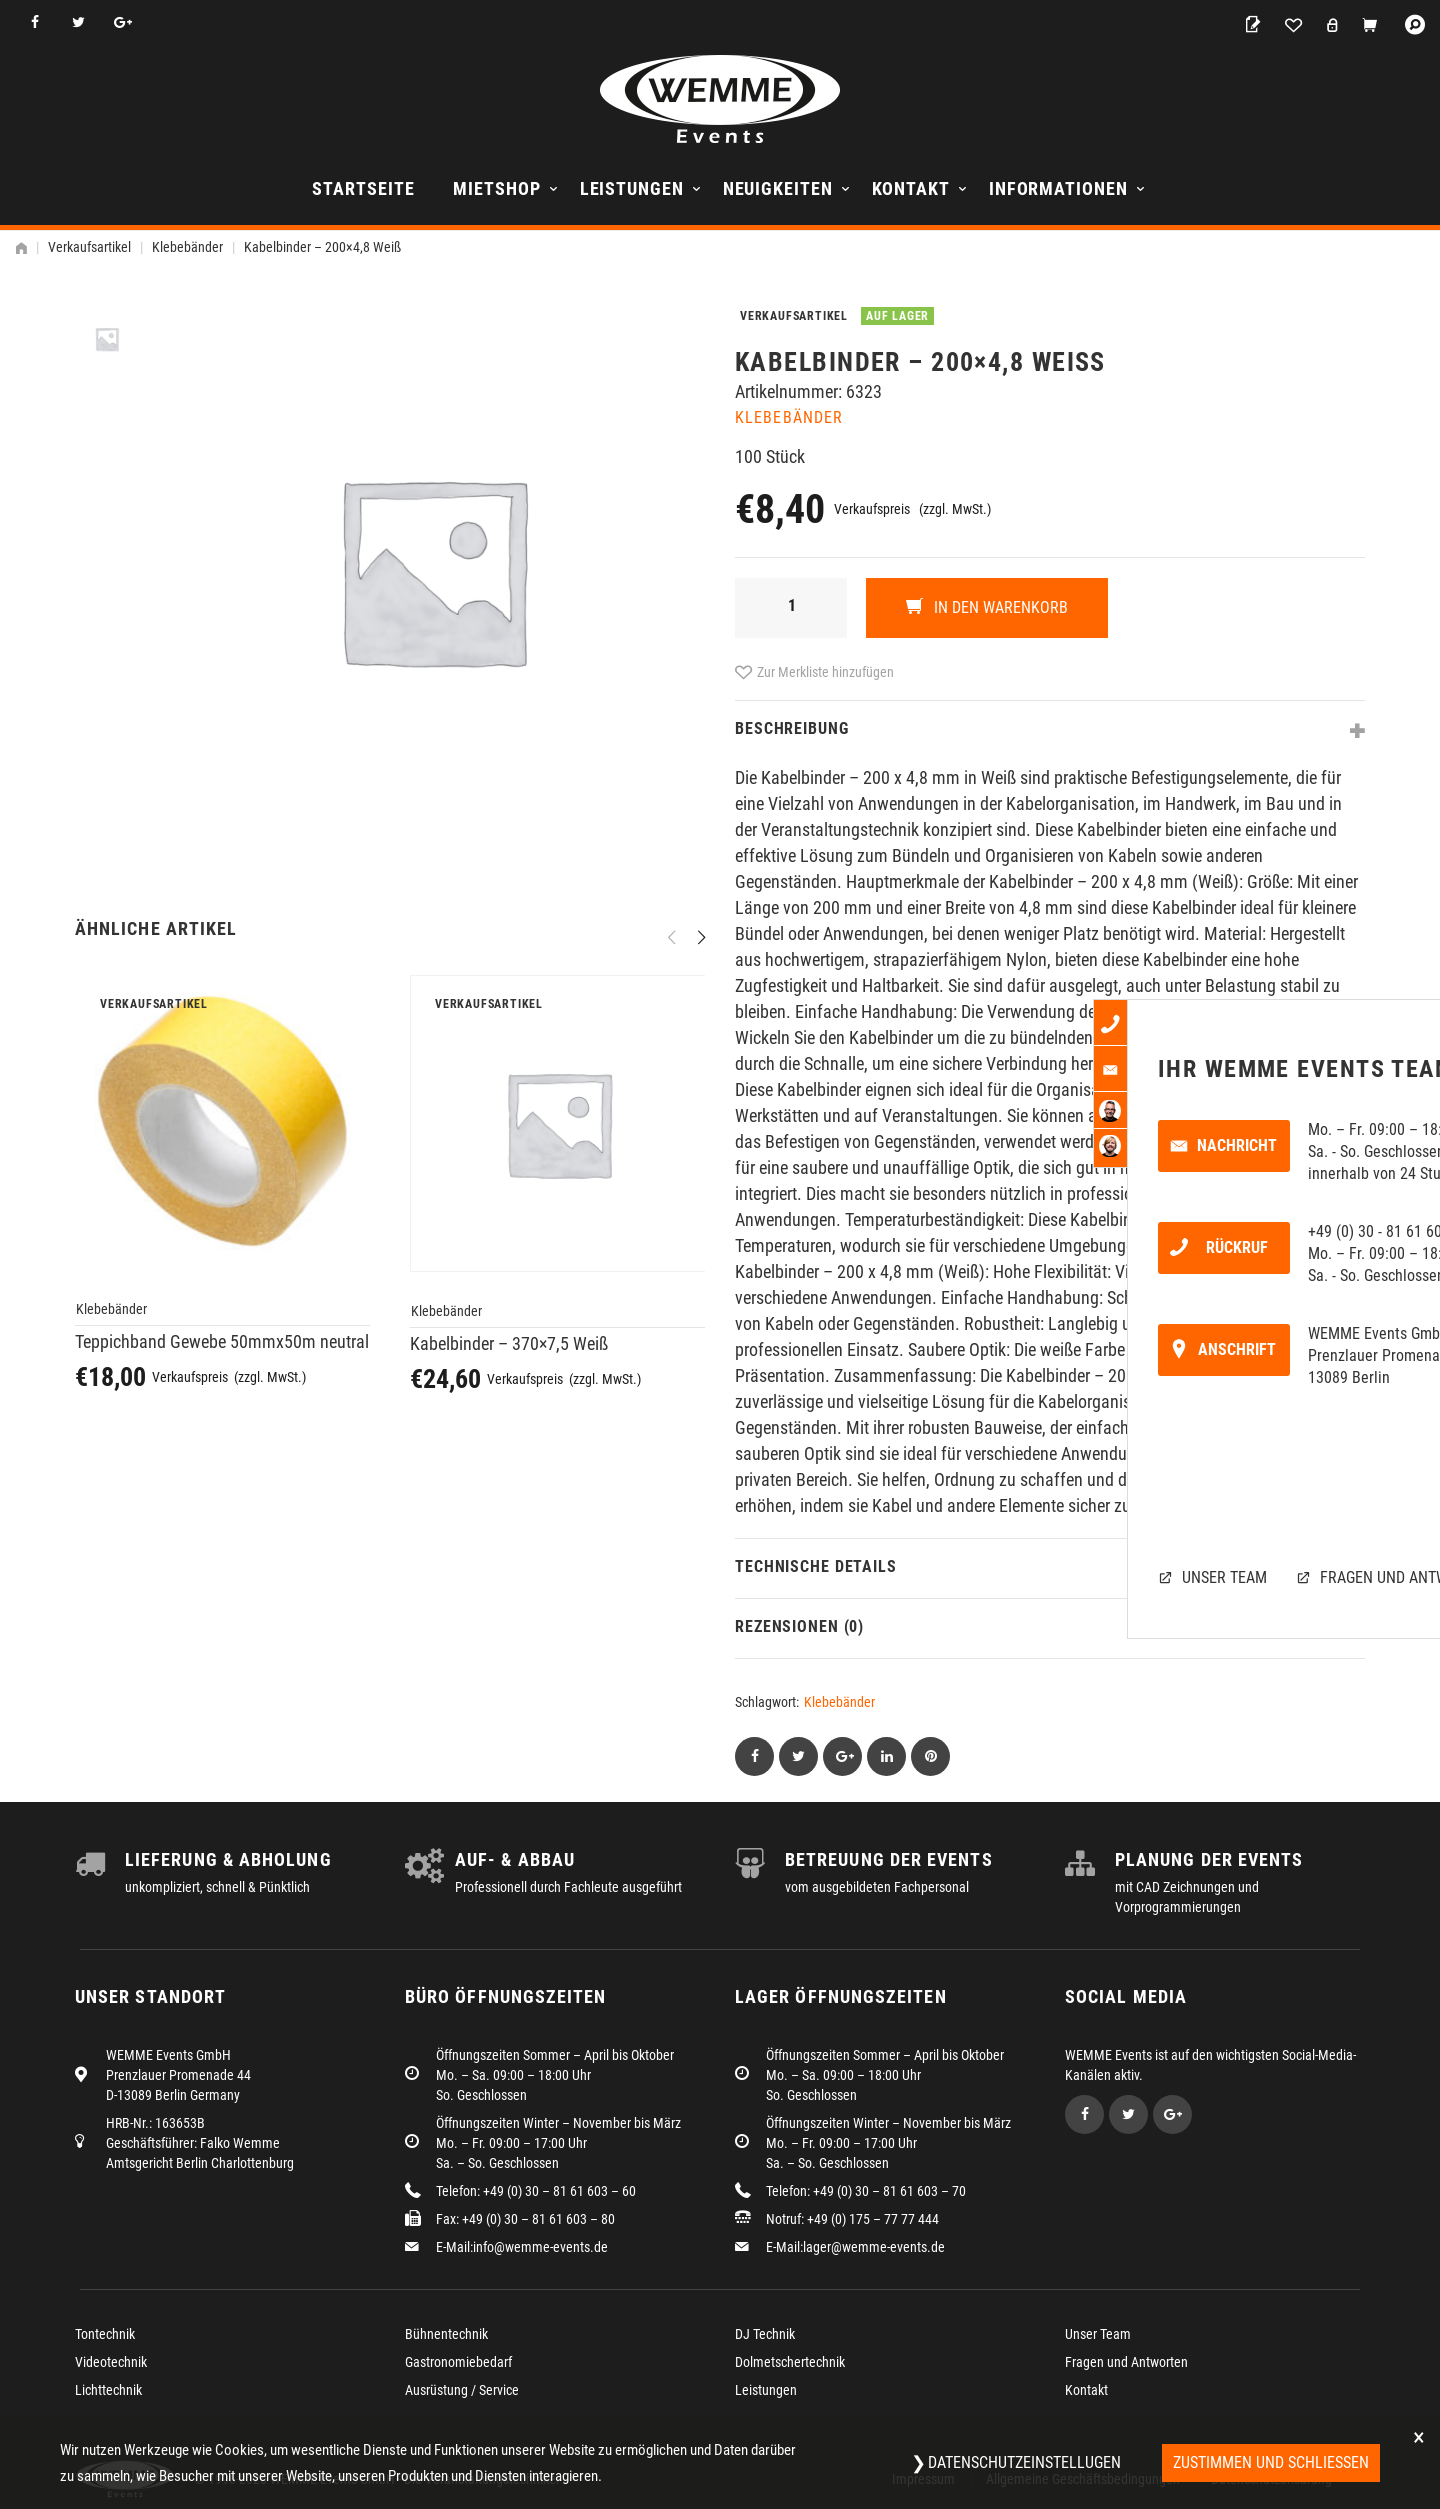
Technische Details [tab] (816, 1566)
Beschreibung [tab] (792, 728)
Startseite (363, 188)
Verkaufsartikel (89, 247)
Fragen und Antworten (1126, 2362)
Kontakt (911, 188)
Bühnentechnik (446, 2334)
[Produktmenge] (791, 608)
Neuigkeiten (778, 188)
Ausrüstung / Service (462, 2390)
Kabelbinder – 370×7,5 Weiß (509, 1343)
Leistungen (632, 188)
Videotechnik (111, 2362)
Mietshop (496, 188)
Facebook (34, 22)
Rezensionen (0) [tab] (799, 1626)
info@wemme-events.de (540, 2247)
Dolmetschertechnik (790, 2362)
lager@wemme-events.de (874, 2247)
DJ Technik (765, 2334)
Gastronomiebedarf (458, 2362)
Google (122, 22)
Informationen (1058, 188)
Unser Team (1098, 2334)
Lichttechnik (108, 2390)
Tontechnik (105, 2334)
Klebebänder (187, 247)
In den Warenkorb (999, 607)
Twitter (78, 22)
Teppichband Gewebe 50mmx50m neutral (222, 1341)
